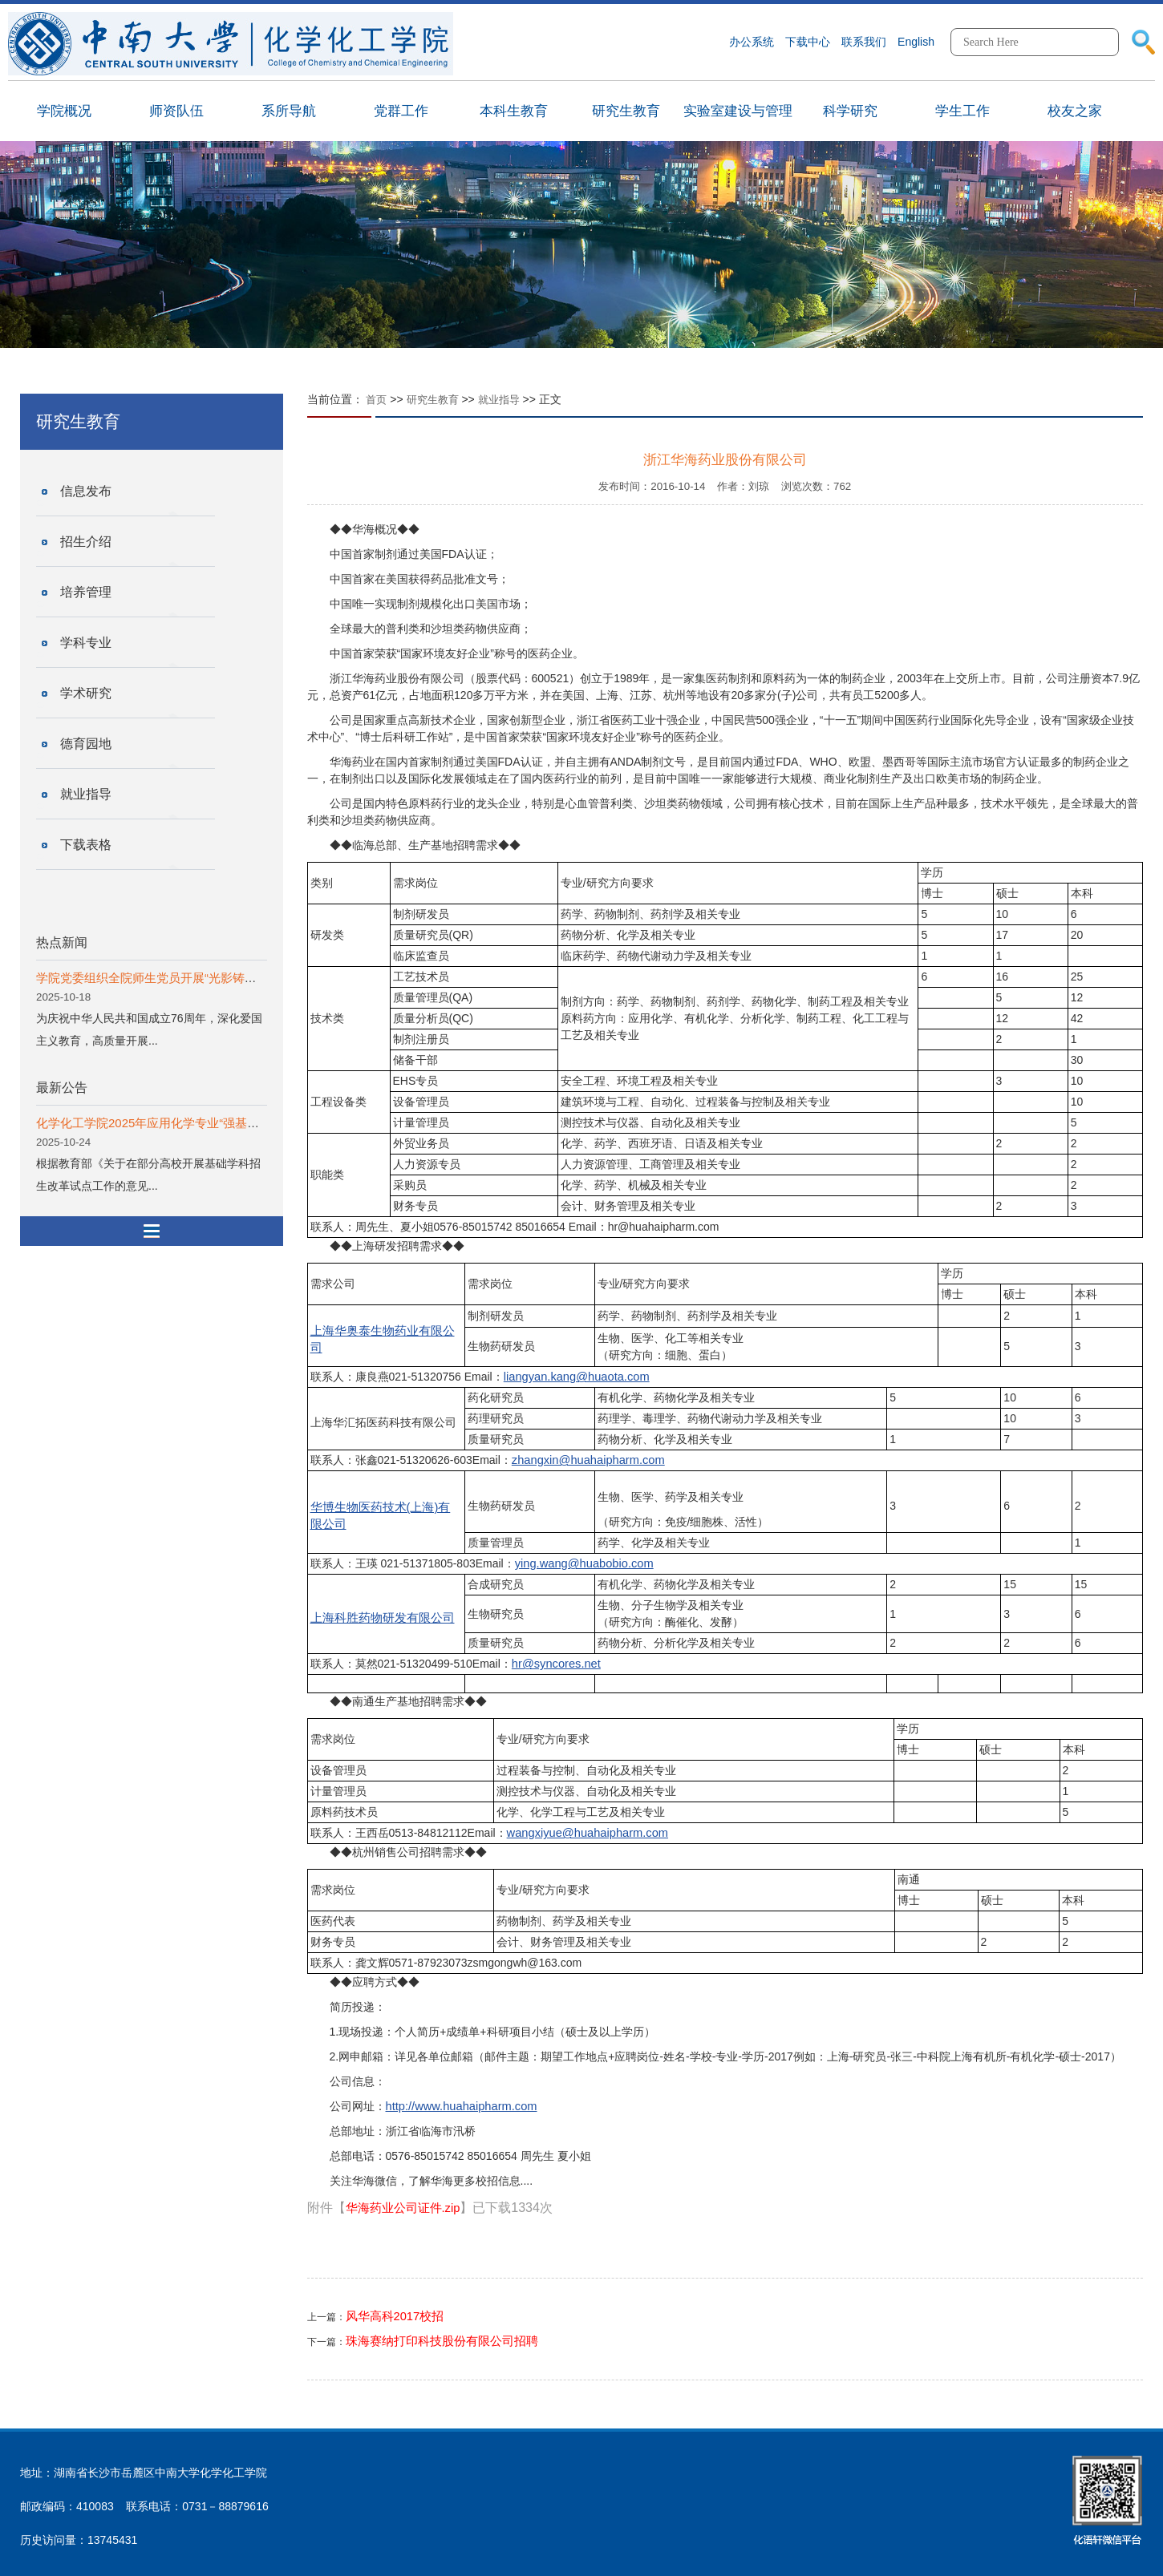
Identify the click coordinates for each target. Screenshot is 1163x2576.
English (916, 41)
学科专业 (85, 642)
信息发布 (85, 491)
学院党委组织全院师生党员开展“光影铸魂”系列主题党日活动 (196, 978)
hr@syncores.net (556, 1663)
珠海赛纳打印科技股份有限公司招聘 (442, 2341)
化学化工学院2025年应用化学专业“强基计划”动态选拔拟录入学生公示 (221, 1123)
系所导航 (288, 111)
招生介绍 (85, 541)
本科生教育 (514, 111)
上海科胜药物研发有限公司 (382, 1618)
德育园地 (85, 743)
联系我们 (863, 41)
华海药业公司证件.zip (403, 2208)
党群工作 (401, 111)
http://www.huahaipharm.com (461, 2106)
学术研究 (85, 693)
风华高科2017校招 (395, 2316)
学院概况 (64, 111)
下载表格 (85, 844)
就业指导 (85, 794)
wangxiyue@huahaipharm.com (587, 1832)
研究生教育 (626, 111)
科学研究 (850, 111)
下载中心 (807, 41)
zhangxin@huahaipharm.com (588, 1460)
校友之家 (1075, 111)
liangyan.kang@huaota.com (577, 1376)
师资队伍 (176, 111)
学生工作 (962, 111)
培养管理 (85, 592)
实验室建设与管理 (737, 111)
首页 (376, 400)
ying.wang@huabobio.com (584, 1563)
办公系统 (751, 41)
